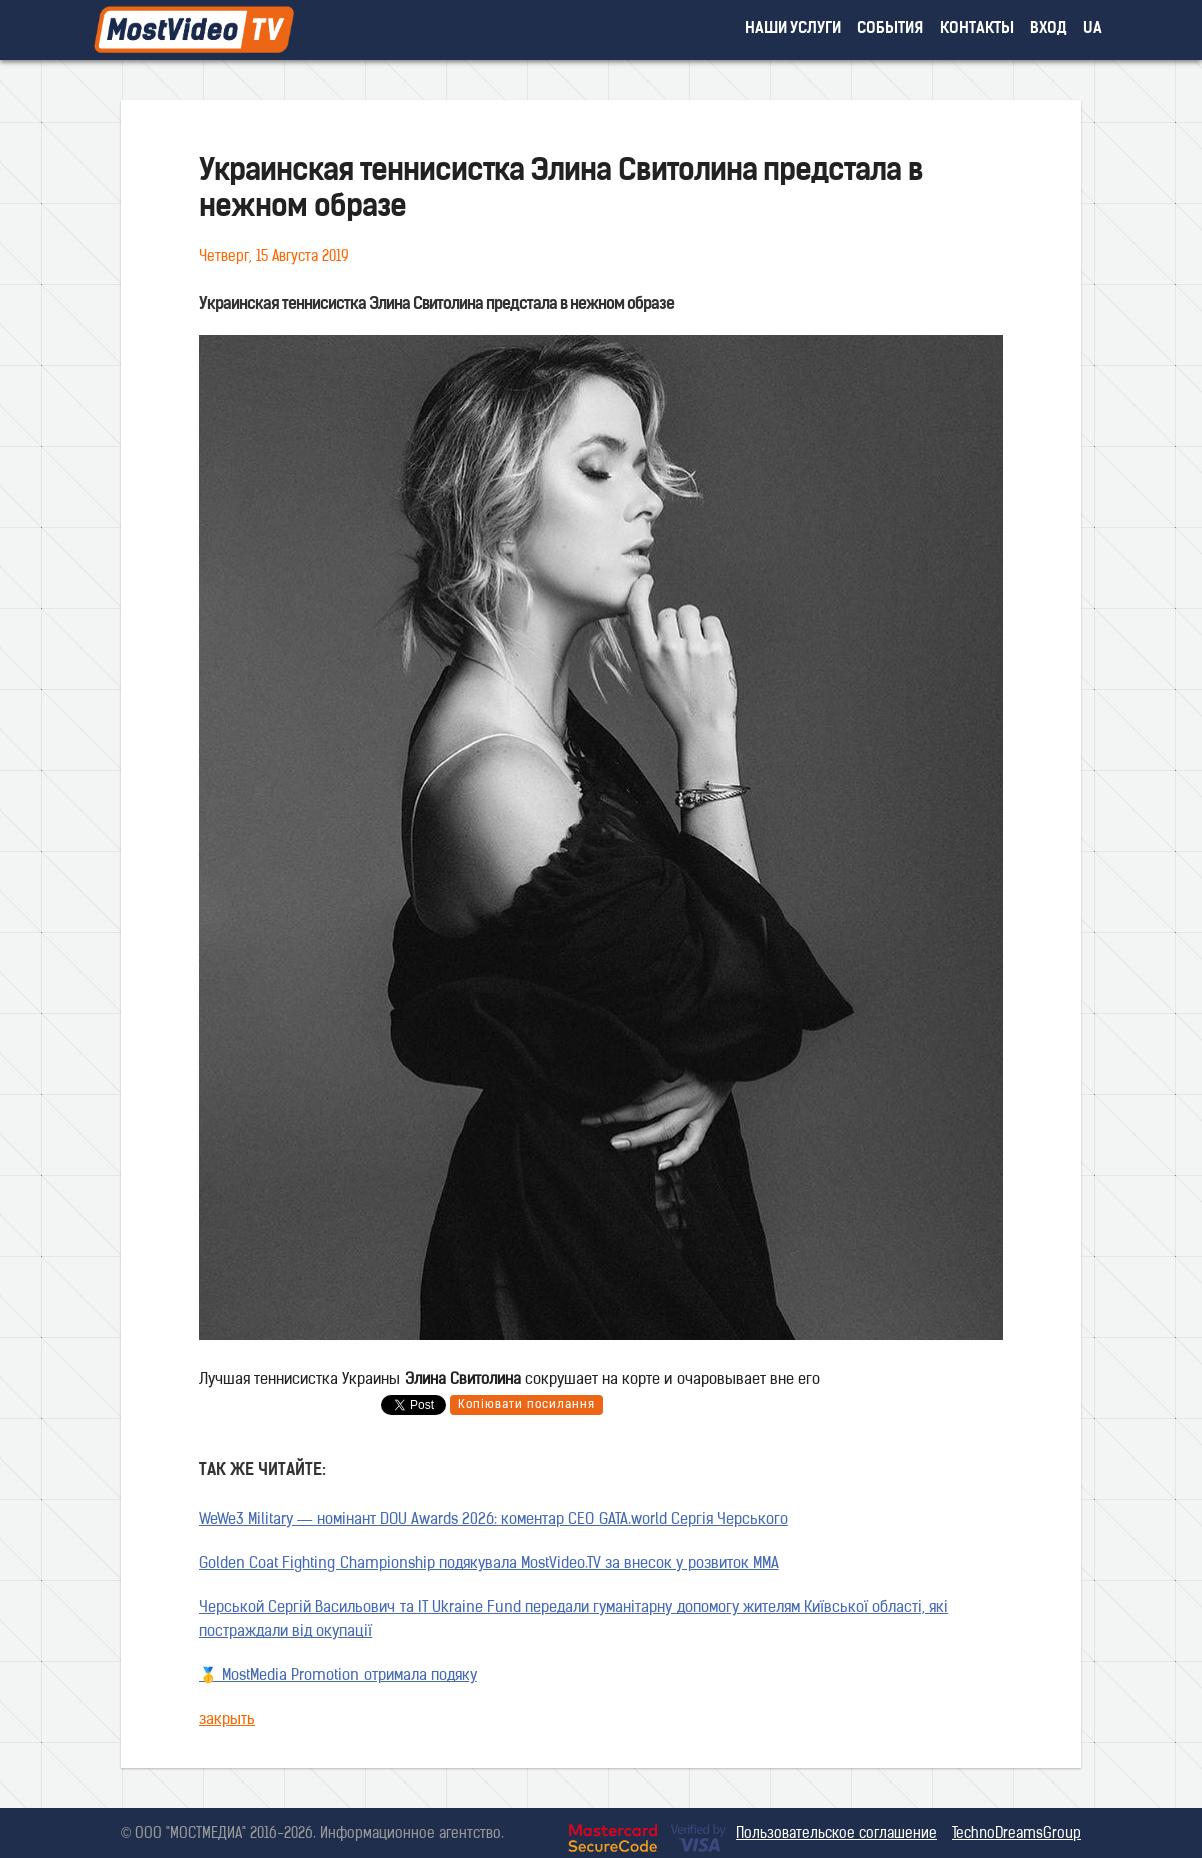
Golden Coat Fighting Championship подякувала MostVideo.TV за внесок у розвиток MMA (489, 1564)
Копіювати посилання (526, 1405)
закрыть (227, 1720)
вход (1048, 29)
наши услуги (793, 29)
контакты (977, 29)
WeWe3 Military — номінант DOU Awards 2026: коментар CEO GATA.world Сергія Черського (493, 1520)
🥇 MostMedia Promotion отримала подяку (338, 1676)
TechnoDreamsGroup (1016, 1834)
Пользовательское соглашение (836, 1834)
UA (1092, 29)
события (890, 29)
